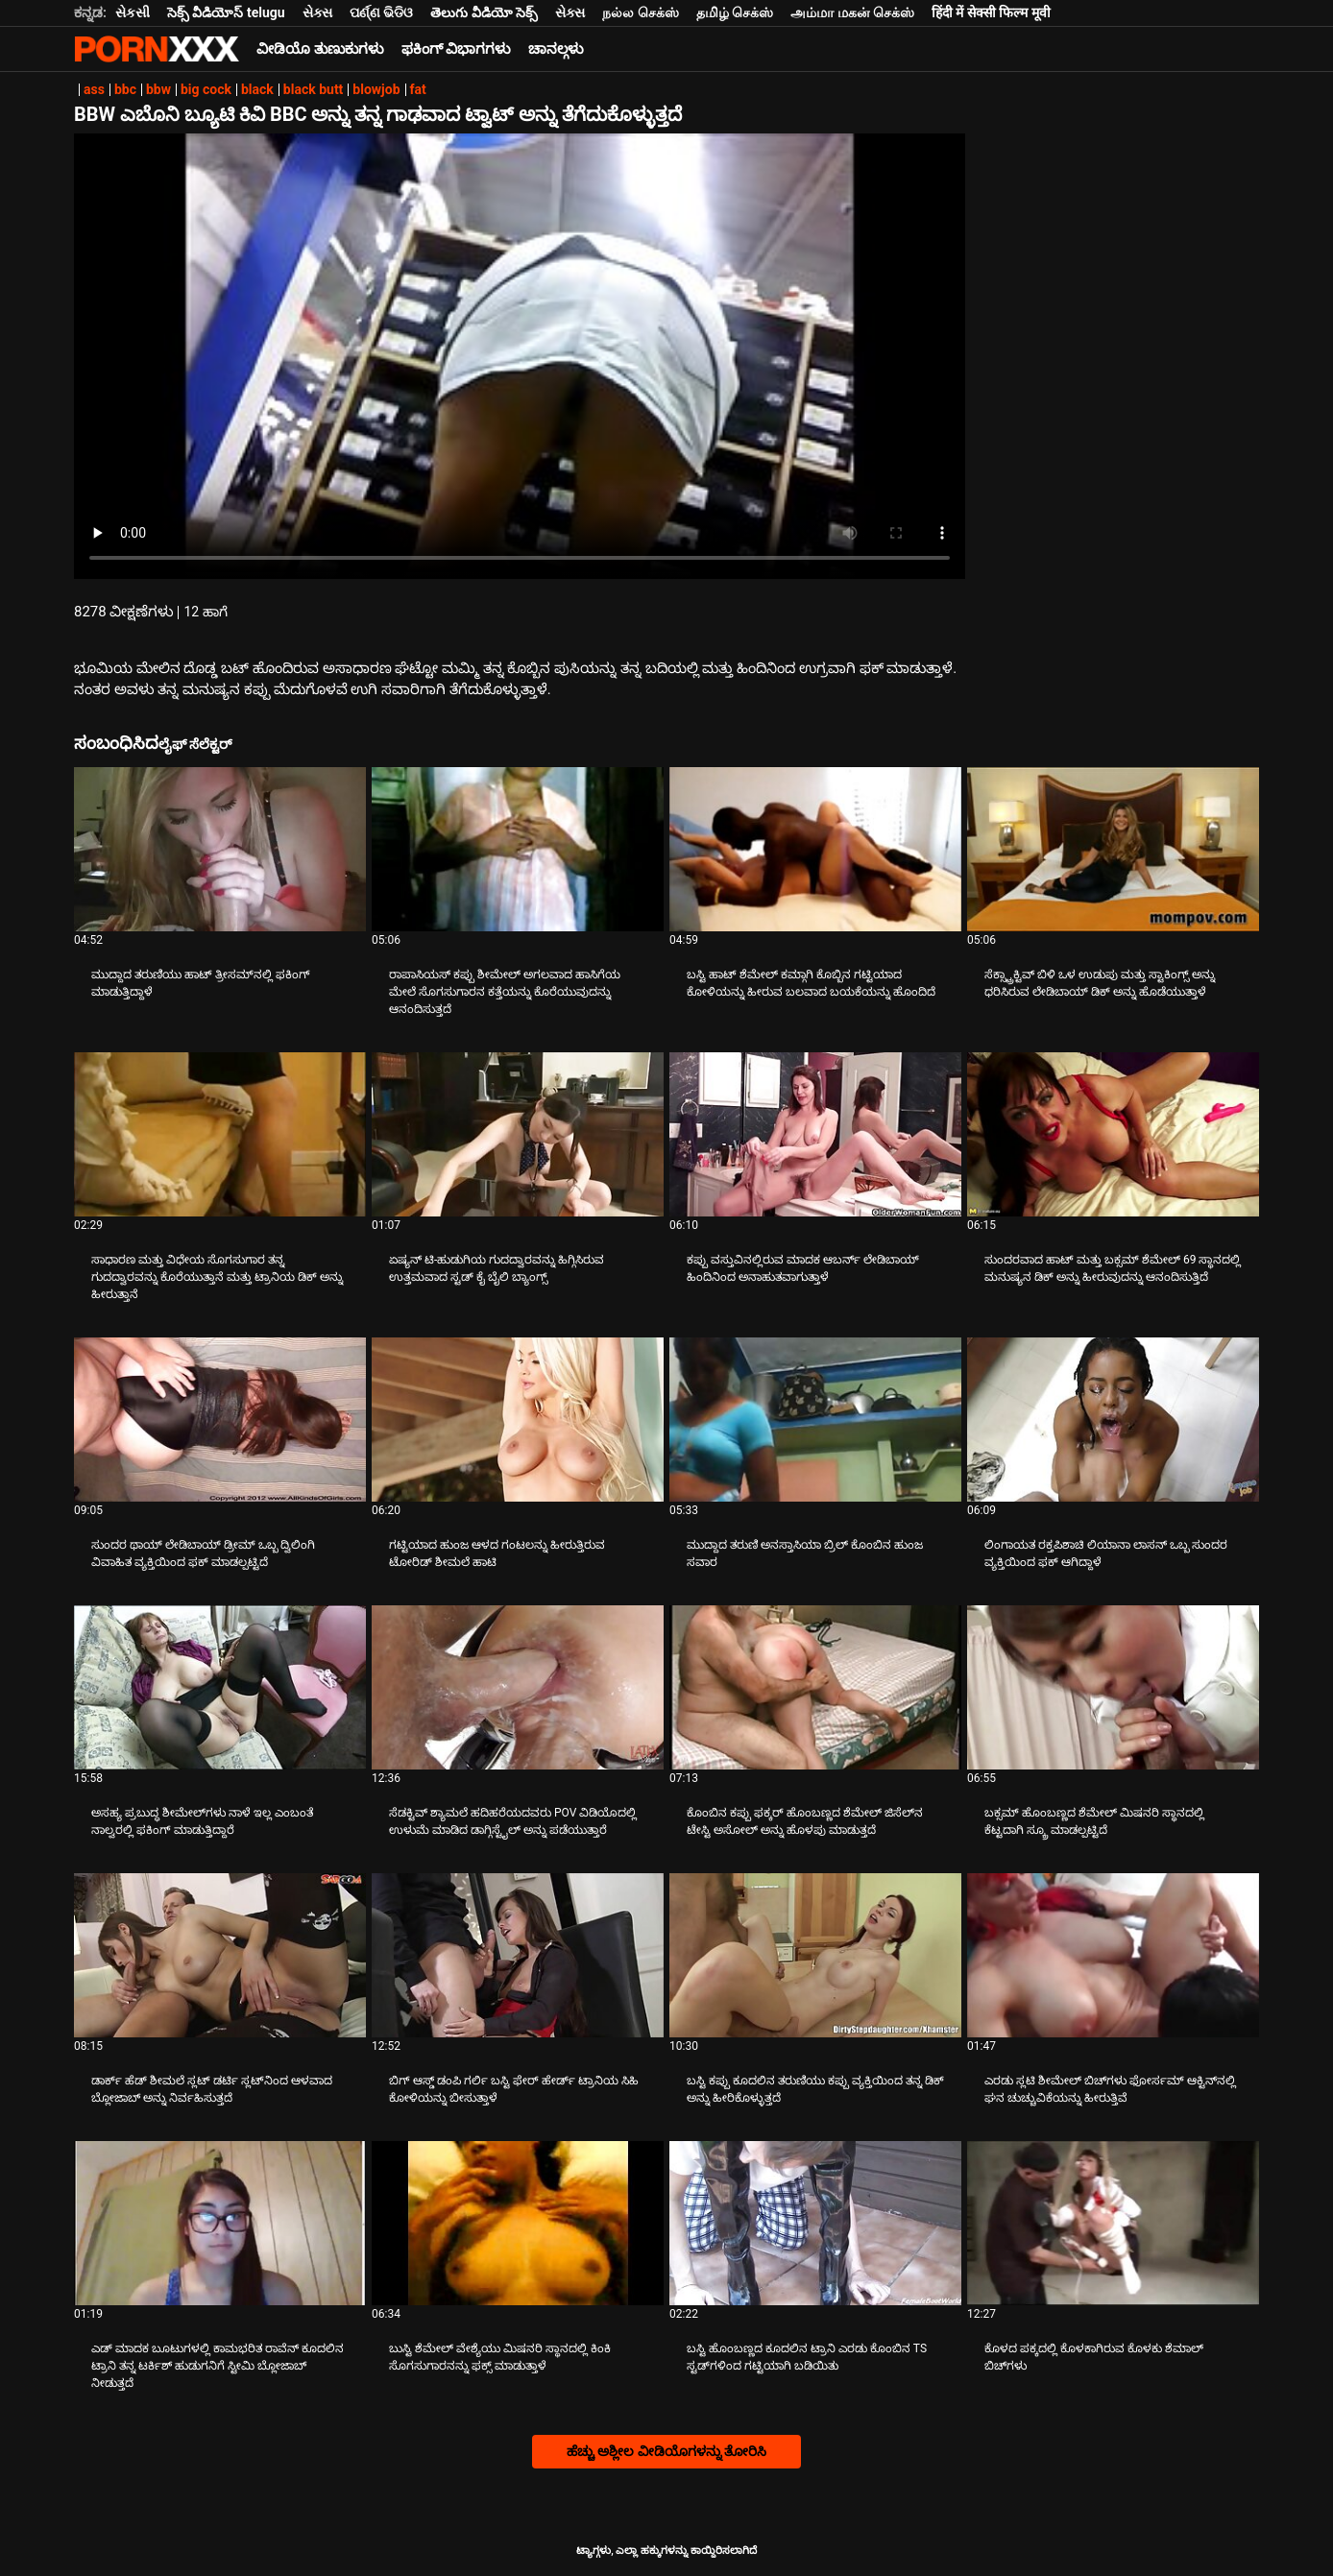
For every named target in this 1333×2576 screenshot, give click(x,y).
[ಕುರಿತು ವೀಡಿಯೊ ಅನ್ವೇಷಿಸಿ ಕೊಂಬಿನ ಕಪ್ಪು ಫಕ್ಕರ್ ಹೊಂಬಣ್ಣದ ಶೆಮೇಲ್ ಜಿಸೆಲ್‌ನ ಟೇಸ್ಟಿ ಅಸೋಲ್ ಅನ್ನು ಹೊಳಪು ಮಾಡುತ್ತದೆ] (815, 1687)
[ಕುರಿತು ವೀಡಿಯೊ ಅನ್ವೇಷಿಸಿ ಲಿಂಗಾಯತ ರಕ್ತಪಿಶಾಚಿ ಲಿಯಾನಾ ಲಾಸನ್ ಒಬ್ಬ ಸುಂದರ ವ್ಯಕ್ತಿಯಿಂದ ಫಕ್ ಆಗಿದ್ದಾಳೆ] (1113, 1419)
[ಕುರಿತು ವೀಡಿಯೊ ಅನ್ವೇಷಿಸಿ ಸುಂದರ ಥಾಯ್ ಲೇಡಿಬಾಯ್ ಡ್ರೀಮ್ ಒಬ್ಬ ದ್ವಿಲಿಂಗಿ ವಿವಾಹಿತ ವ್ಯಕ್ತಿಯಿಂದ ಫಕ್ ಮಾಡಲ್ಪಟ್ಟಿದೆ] (220, 1419)
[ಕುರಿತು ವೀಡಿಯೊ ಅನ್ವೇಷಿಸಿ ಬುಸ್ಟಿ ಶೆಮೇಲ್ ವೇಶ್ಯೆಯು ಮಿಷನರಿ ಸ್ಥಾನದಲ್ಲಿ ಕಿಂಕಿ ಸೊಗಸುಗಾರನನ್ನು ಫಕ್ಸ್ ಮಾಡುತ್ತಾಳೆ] (518, 2223)
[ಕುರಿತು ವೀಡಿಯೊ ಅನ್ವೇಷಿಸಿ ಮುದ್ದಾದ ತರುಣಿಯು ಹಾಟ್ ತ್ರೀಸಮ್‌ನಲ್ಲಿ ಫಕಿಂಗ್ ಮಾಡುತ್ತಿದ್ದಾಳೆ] (220, 849)
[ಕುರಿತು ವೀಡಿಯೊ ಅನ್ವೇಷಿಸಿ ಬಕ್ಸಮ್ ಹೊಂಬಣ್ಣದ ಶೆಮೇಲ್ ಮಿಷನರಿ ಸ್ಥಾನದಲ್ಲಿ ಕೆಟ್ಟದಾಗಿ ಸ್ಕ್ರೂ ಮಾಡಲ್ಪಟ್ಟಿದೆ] (1113, 1687)
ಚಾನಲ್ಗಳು (556, 49)
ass (94, 89)
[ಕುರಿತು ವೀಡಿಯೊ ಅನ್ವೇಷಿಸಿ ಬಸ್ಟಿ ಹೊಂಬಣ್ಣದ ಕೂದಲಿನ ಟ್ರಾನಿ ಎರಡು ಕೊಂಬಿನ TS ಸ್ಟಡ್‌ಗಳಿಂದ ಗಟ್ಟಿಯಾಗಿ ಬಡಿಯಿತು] (815, 2223)
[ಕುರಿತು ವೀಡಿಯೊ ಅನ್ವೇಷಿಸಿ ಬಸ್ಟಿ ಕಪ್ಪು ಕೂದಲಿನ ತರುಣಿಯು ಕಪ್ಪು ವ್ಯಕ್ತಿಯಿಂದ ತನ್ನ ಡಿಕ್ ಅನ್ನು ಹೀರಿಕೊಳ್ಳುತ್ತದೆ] (815, 1955)
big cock (206, 89)
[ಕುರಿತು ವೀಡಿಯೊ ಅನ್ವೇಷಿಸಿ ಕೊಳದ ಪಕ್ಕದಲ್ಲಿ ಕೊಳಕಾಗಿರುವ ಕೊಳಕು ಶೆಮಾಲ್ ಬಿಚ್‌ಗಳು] (1113, 2223)
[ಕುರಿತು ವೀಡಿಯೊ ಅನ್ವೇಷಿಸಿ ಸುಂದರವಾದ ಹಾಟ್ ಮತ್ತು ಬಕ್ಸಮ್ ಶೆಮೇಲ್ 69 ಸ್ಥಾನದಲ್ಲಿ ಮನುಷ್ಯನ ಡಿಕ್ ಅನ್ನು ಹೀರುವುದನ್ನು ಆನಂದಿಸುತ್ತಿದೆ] (1113, 1134)
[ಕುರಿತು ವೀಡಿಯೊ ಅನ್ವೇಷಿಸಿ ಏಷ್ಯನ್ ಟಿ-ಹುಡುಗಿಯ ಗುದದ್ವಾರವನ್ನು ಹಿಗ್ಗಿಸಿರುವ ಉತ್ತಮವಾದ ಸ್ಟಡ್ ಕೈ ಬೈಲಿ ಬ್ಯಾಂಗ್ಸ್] (518, 1134)
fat (418, 89)
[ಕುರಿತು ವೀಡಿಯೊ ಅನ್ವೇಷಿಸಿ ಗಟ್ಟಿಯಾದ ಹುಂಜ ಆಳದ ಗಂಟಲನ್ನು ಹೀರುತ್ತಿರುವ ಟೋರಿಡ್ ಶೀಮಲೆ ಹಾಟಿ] (518, 1419)
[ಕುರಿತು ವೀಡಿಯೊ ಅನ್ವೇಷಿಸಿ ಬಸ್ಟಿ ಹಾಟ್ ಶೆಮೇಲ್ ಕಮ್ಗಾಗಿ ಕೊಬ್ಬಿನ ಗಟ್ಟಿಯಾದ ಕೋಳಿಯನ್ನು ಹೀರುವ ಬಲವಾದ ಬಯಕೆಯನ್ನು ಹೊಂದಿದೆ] (815, 849)
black (257, 89)
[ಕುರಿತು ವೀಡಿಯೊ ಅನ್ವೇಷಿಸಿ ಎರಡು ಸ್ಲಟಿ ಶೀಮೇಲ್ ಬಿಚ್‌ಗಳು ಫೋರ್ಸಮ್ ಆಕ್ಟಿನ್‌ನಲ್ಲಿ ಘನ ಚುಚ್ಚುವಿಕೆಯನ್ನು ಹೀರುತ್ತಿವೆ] (1113, 1955)
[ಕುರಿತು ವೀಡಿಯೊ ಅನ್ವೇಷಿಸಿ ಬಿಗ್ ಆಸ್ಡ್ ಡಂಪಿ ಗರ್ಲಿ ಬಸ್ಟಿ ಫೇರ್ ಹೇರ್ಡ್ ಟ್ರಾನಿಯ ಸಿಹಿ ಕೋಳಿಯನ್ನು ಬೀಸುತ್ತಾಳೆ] (518, 1955)
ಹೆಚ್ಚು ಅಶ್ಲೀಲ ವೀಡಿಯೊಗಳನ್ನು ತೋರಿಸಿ (666, 2451)
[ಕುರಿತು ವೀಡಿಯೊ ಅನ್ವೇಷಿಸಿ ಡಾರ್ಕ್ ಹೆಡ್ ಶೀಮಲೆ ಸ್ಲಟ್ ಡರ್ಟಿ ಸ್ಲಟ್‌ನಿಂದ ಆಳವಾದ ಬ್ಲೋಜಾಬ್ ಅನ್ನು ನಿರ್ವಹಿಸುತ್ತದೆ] (220, 1955)
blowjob (376, 89)
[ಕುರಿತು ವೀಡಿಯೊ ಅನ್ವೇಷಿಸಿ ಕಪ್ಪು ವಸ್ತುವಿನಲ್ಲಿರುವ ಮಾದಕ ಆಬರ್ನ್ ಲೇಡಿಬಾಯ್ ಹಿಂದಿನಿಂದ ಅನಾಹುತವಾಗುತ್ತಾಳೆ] (815, 1134)
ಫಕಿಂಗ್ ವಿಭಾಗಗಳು (456, 49)
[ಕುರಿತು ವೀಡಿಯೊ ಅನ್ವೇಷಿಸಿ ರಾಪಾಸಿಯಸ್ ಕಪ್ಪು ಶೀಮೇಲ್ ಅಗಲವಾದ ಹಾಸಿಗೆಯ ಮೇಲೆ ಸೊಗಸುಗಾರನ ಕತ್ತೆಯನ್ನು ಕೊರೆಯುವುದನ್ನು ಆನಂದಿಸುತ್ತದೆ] (518, 849)
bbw (158, 89)
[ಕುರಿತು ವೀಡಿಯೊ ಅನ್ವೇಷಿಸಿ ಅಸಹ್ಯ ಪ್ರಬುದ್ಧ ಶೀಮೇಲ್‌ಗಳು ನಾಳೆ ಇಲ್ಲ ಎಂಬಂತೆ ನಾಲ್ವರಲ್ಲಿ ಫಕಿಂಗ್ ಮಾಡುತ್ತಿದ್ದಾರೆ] (220, 1687)
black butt (313, 89)
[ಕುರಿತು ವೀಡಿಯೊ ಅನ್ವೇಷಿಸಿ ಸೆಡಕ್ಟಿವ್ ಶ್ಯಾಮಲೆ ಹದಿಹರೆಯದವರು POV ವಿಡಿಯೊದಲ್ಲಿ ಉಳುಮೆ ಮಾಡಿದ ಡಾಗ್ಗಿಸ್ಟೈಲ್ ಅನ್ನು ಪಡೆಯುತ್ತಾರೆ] (518, 1687)
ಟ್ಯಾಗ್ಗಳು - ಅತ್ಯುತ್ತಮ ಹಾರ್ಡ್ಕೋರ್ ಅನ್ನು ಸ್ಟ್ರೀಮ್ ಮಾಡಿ (156, 49)
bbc (125, 89)
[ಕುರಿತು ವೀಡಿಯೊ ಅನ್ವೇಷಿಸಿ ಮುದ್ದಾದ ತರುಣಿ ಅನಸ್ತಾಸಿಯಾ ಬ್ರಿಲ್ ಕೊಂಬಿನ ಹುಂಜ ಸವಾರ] (815, 1419)
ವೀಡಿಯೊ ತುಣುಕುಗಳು (320, 49)
